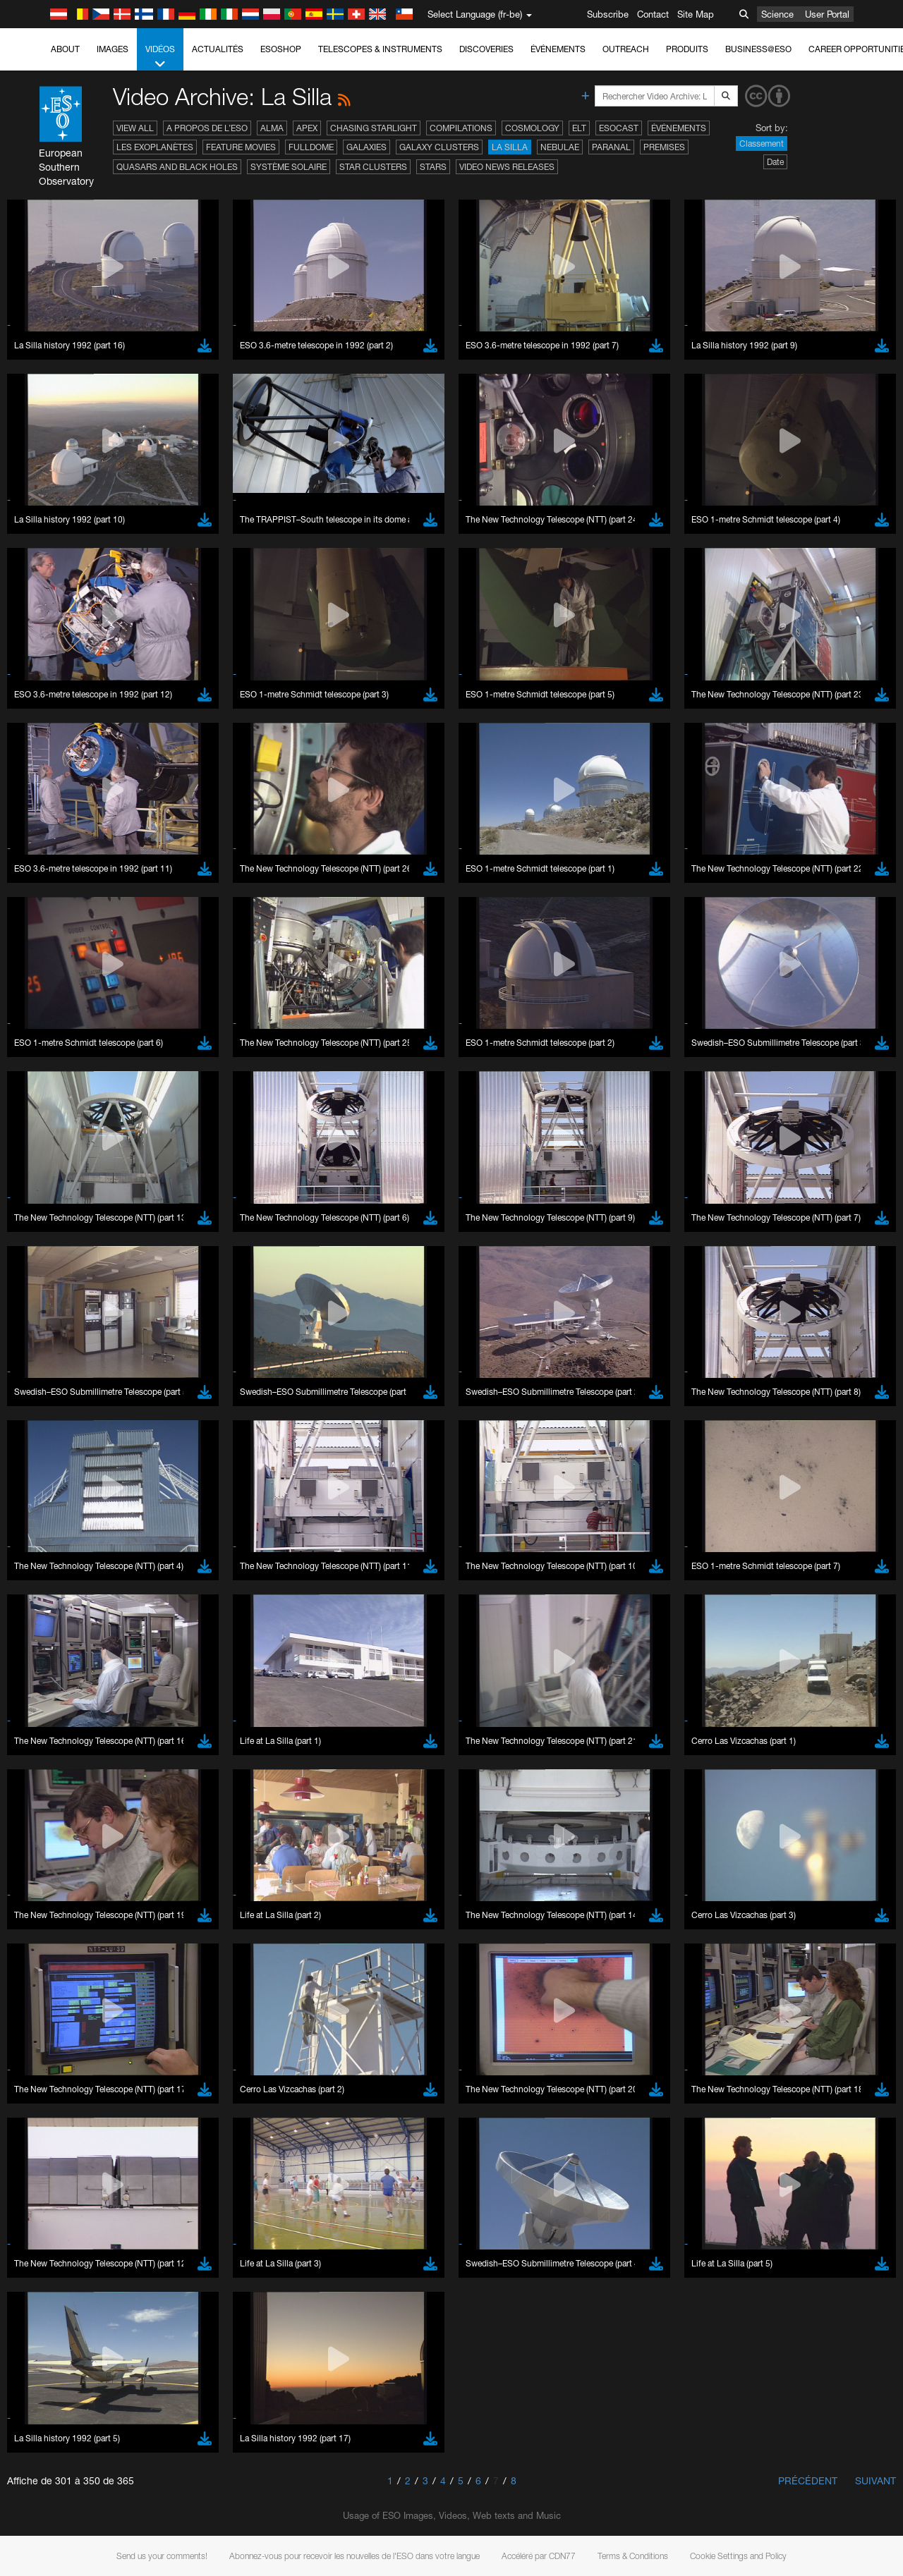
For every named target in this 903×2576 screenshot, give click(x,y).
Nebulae (559, 147)
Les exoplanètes (154, 147)
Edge (52, 1783)
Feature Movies (241, 147)
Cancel (114, 2016)
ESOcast (618, 128)
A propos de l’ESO (207, 128)
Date (775, 162)
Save (45, 2016)
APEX (306, 128)
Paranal (611, 147)
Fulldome (311, 147)
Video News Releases (506, 166)
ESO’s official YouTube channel (332, 1524)
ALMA (272, 128)
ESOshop (280, 49)
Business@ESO (758, 49)
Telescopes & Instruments (380, 49)
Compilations (461, 128)
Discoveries (486, 49)
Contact (653, 14)
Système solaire (288, 166)
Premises (664, 147)
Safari (53, 1809)
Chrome (58, 1770)
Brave (54, 1757)
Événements (558, 49)
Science (777, 14)
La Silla (510, 147)
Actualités (217, 49)
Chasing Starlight (373, 128)
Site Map (695, 14)
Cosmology (532, 128)
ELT (579, 128)
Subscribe (608, 14)
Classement (761, 143)
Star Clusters (373, 166)
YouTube (31, 1524)
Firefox (55, 1796)
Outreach (625, 49)
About (65, 49)
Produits (687, 49)
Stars (433, 166)
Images (112, 49)
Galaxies (366, 147)
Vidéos (160, 57)
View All (135, 128)
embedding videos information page (810, 1537)
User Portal (827, 14)
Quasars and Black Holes (177, 166)
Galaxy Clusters (439, 147)
